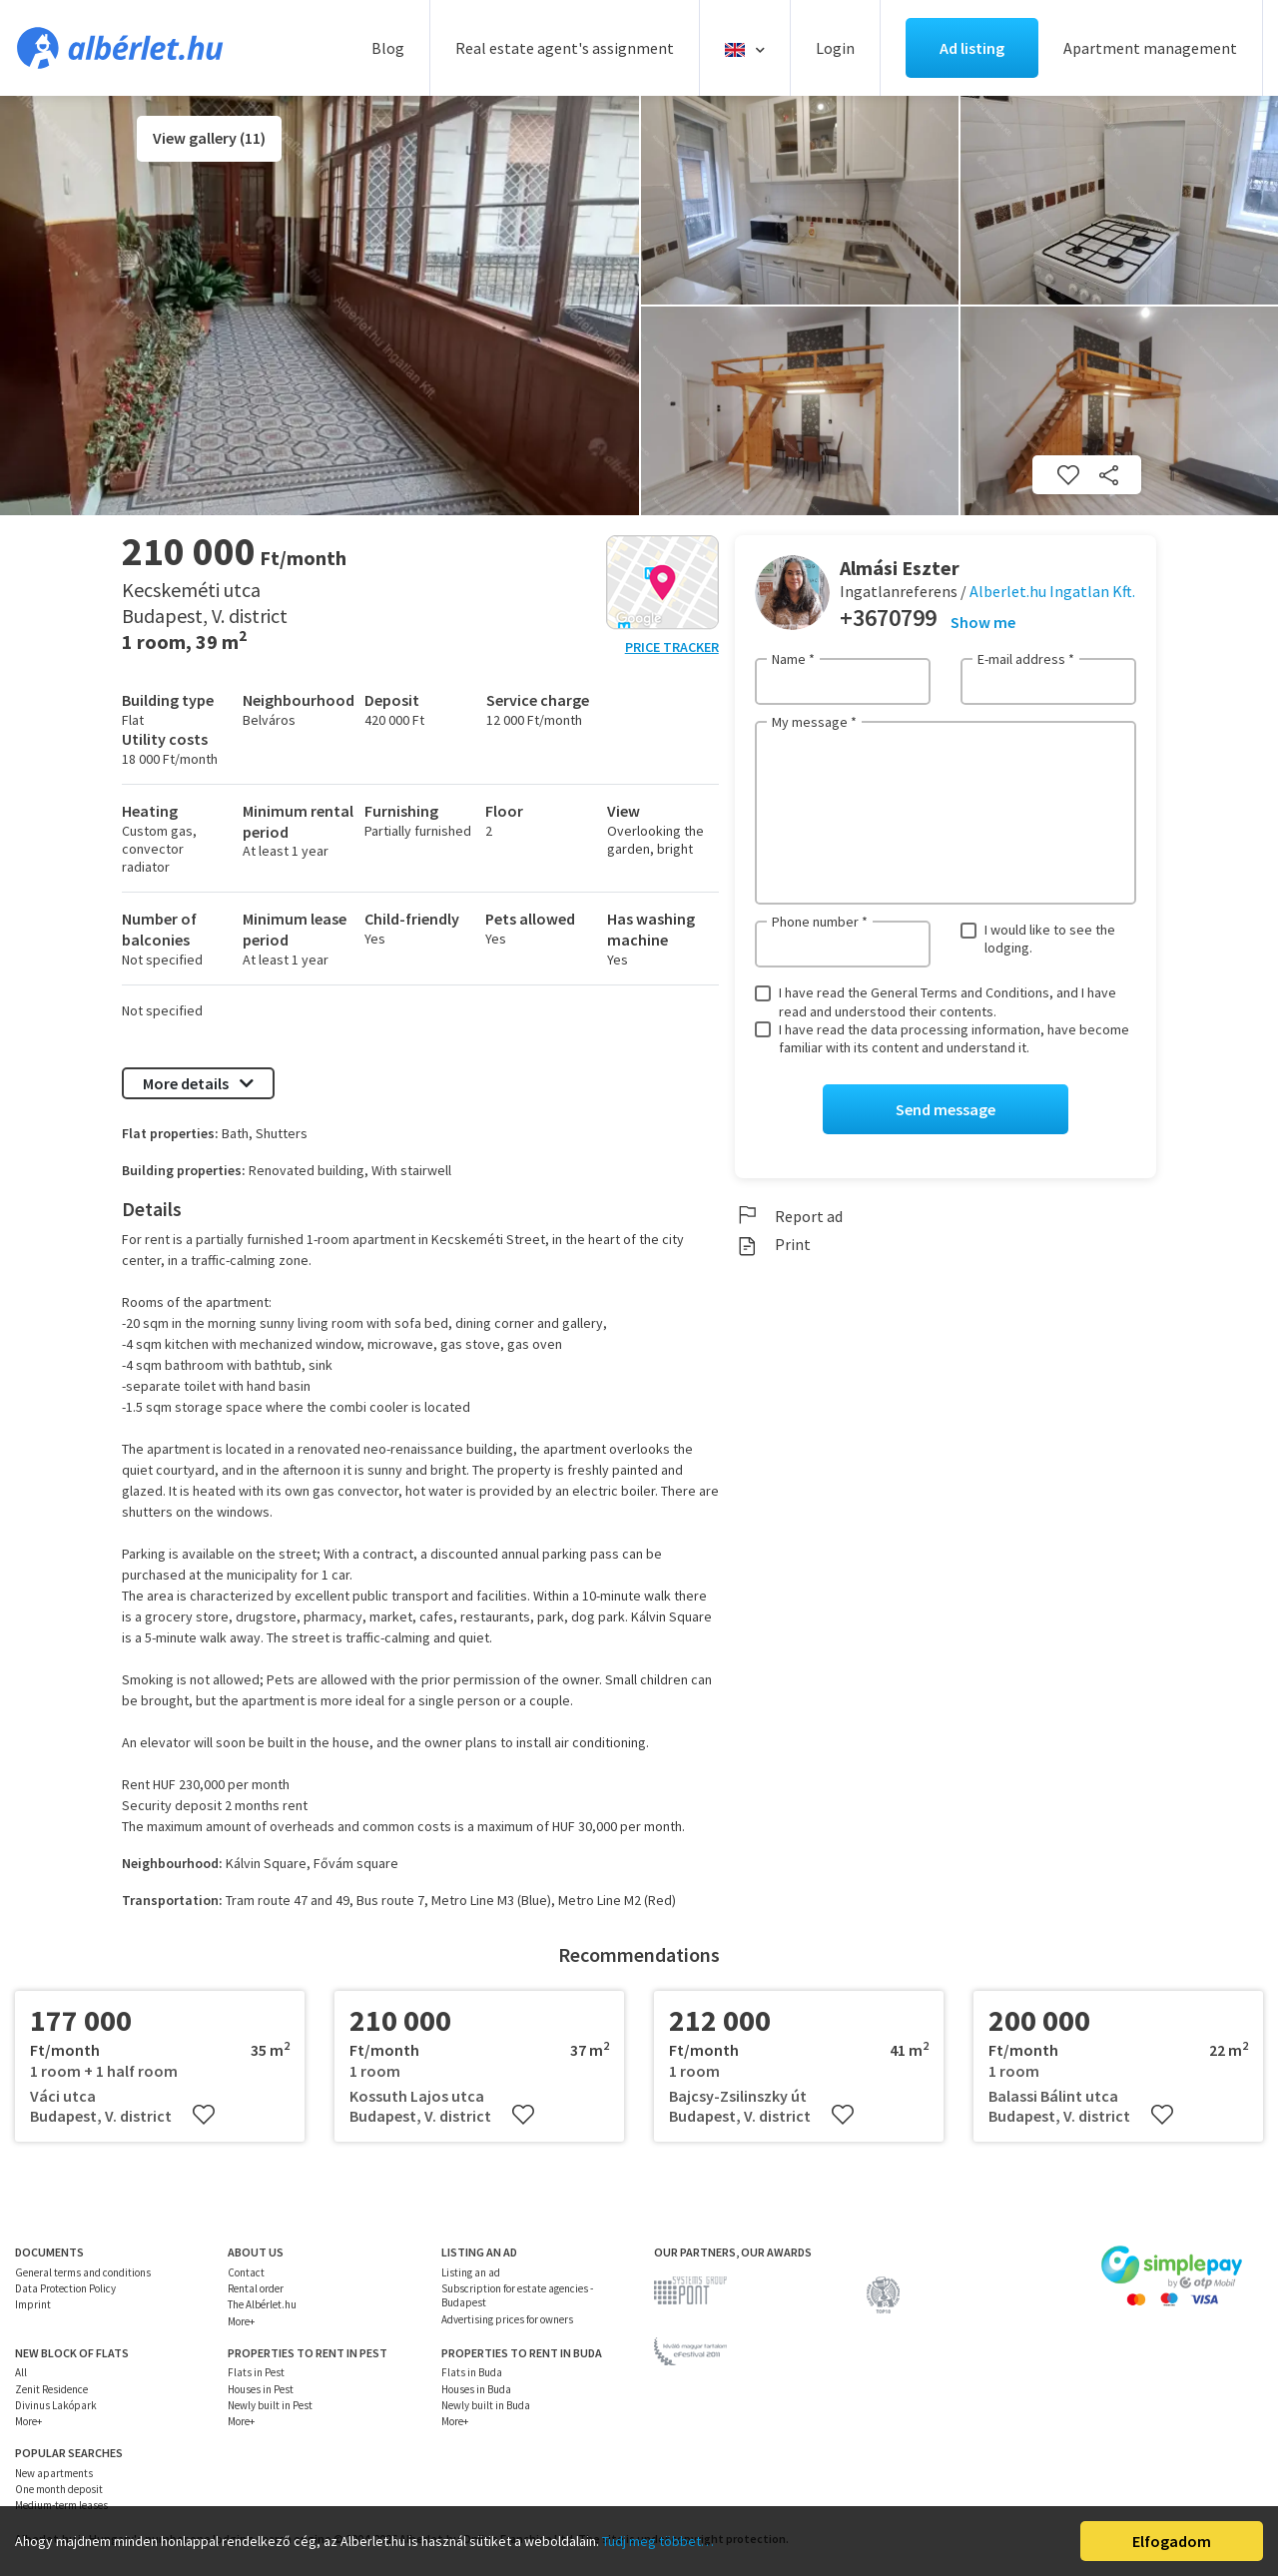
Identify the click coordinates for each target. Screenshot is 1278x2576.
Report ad (789, 1216)
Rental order (256, 2288)
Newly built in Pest (270, 2405)
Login (835, 48)
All (21, 2372)
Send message (945, 1109)
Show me (983, 622)
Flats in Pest (256, 2372)
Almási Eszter (899, 567)
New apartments (54, 2473)
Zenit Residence (51, 2389)
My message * (814, 722)
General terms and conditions (83, 2272)
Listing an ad (470, 2272)
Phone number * (820, 922)
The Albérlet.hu (262, 2304)
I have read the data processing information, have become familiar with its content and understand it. (954, 1038)
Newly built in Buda (485, 2405)
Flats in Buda (471, 2372)
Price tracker (672, 647)
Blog (387, 48)
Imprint (33, 2304)
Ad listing (972, 48)
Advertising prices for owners (507, 2319)
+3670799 (888, 617)
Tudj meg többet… (658, 2541)
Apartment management (1150, 48)
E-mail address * (1025, 659)
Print (773, 1244)
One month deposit (59, 2489)
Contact (246, 2272)
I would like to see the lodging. (1049, 939)
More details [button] (198, 1083)
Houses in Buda (476, 2389)
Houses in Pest (261, 2389)
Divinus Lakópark (56, 2405)
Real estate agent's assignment (564, 48)
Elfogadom (1171, 2541)
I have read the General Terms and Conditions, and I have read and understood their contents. (947, 1001)
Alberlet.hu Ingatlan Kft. (1052, 591)
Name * (793, 659)
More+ (241, 2321)
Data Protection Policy (65, 2288)
